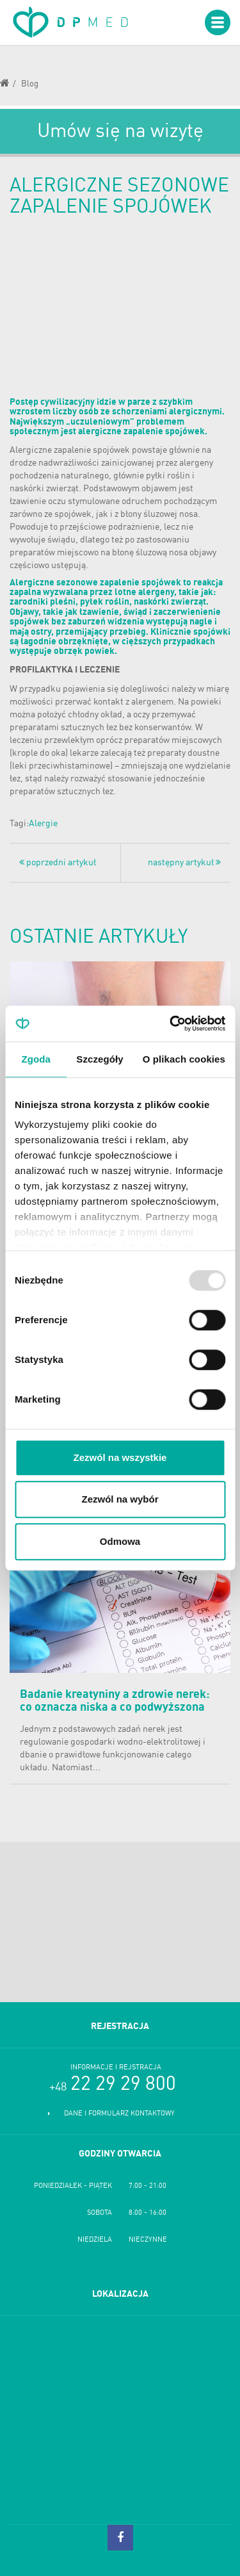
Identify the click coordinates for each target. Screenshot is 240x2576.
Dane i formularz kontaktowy (119, 2113)
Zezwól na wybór (119, 1499)
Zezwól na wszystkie (120, 1457)
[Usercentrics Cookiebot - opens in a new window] (170, 1023)
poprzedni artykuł (57, 862)
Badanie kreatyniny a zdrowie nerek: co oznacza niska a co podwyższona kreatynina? (115, 1707)
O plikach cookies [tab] (184, 1059)
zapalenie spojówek (92, 450)
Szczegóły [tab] (99, 1059)
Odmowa (120, 1541)
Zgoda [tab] (36, 1059)
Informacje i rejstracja (115, 2067)
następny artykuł (184, 862)
